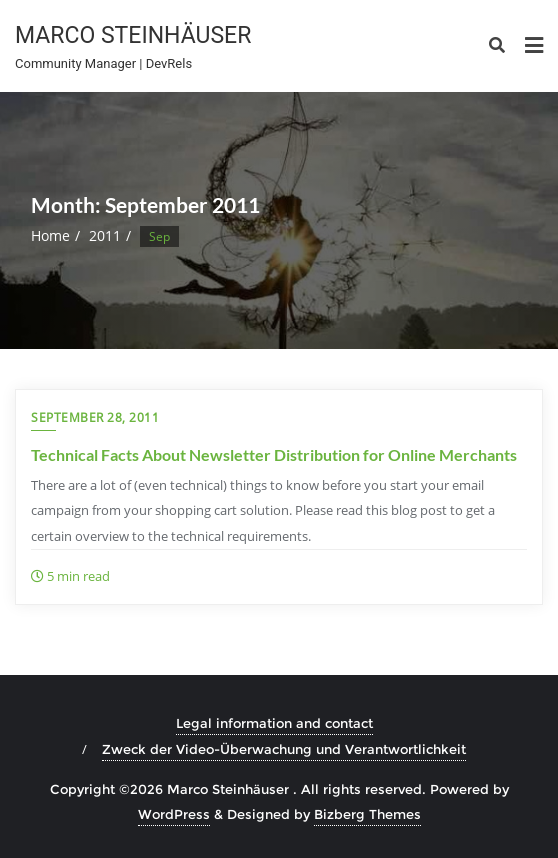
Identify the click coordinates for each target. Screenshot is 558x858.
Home (50, 235)
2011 (105, 235)
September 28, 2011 (95, 417)
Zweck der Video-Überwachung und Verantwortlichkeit (284, 749)
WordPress (174, 814)
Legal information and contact (274, 723)
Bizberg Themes (367, 814)
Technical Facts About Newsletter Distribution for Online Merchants (274, 454)
